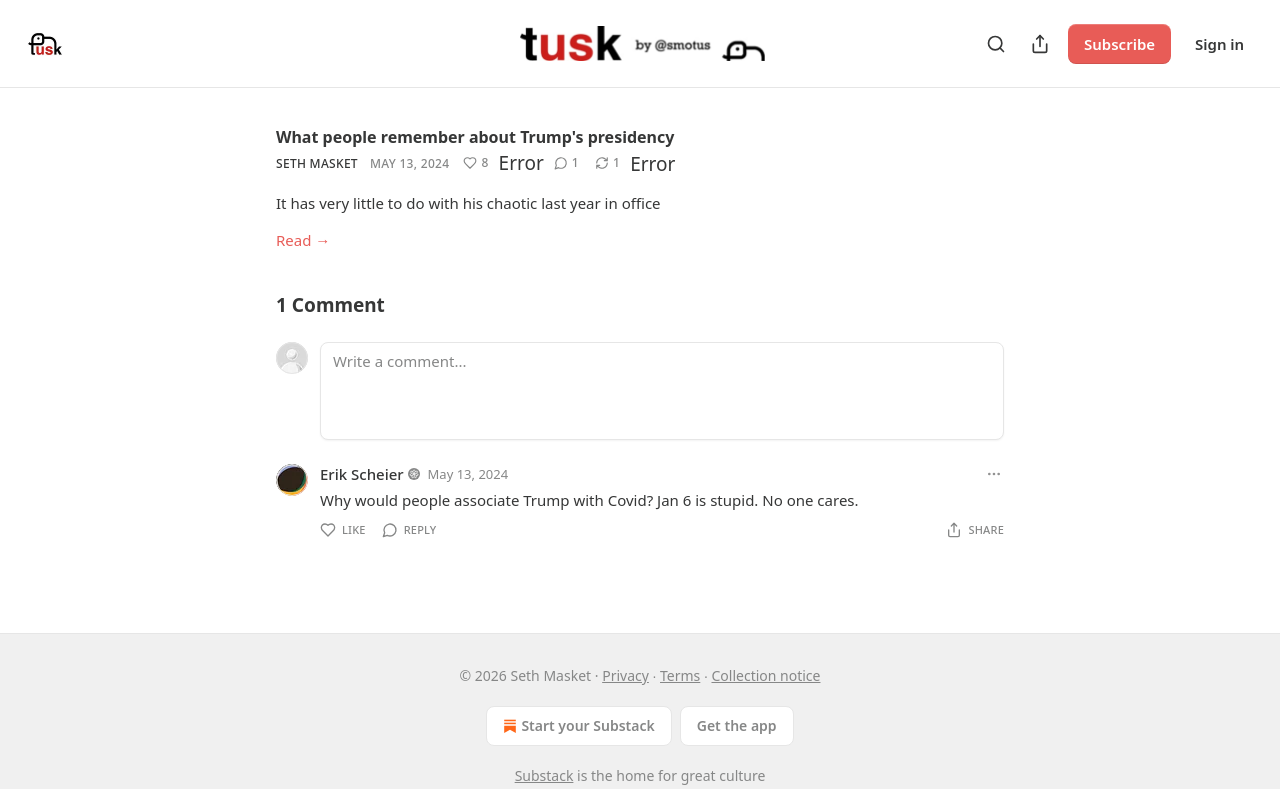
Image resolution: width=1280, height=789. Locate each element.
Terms (680, 675)
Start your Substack (576, 726)
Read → (303, 240)
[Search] (996, 44)
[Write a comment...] (662, 391)
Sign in (1219, 44)
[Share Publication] (1040, 44)
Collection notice (765, 675)
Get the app (737, 725)
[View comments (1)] (566, 163)
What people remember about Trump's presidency (475, 137)
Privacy (625, 675)
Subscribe (1119, 44)
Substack (544, 775)
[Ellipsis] (994, 474)
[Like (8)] (475, 163)
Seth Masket (317, 163)
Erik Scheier (362, 474)
